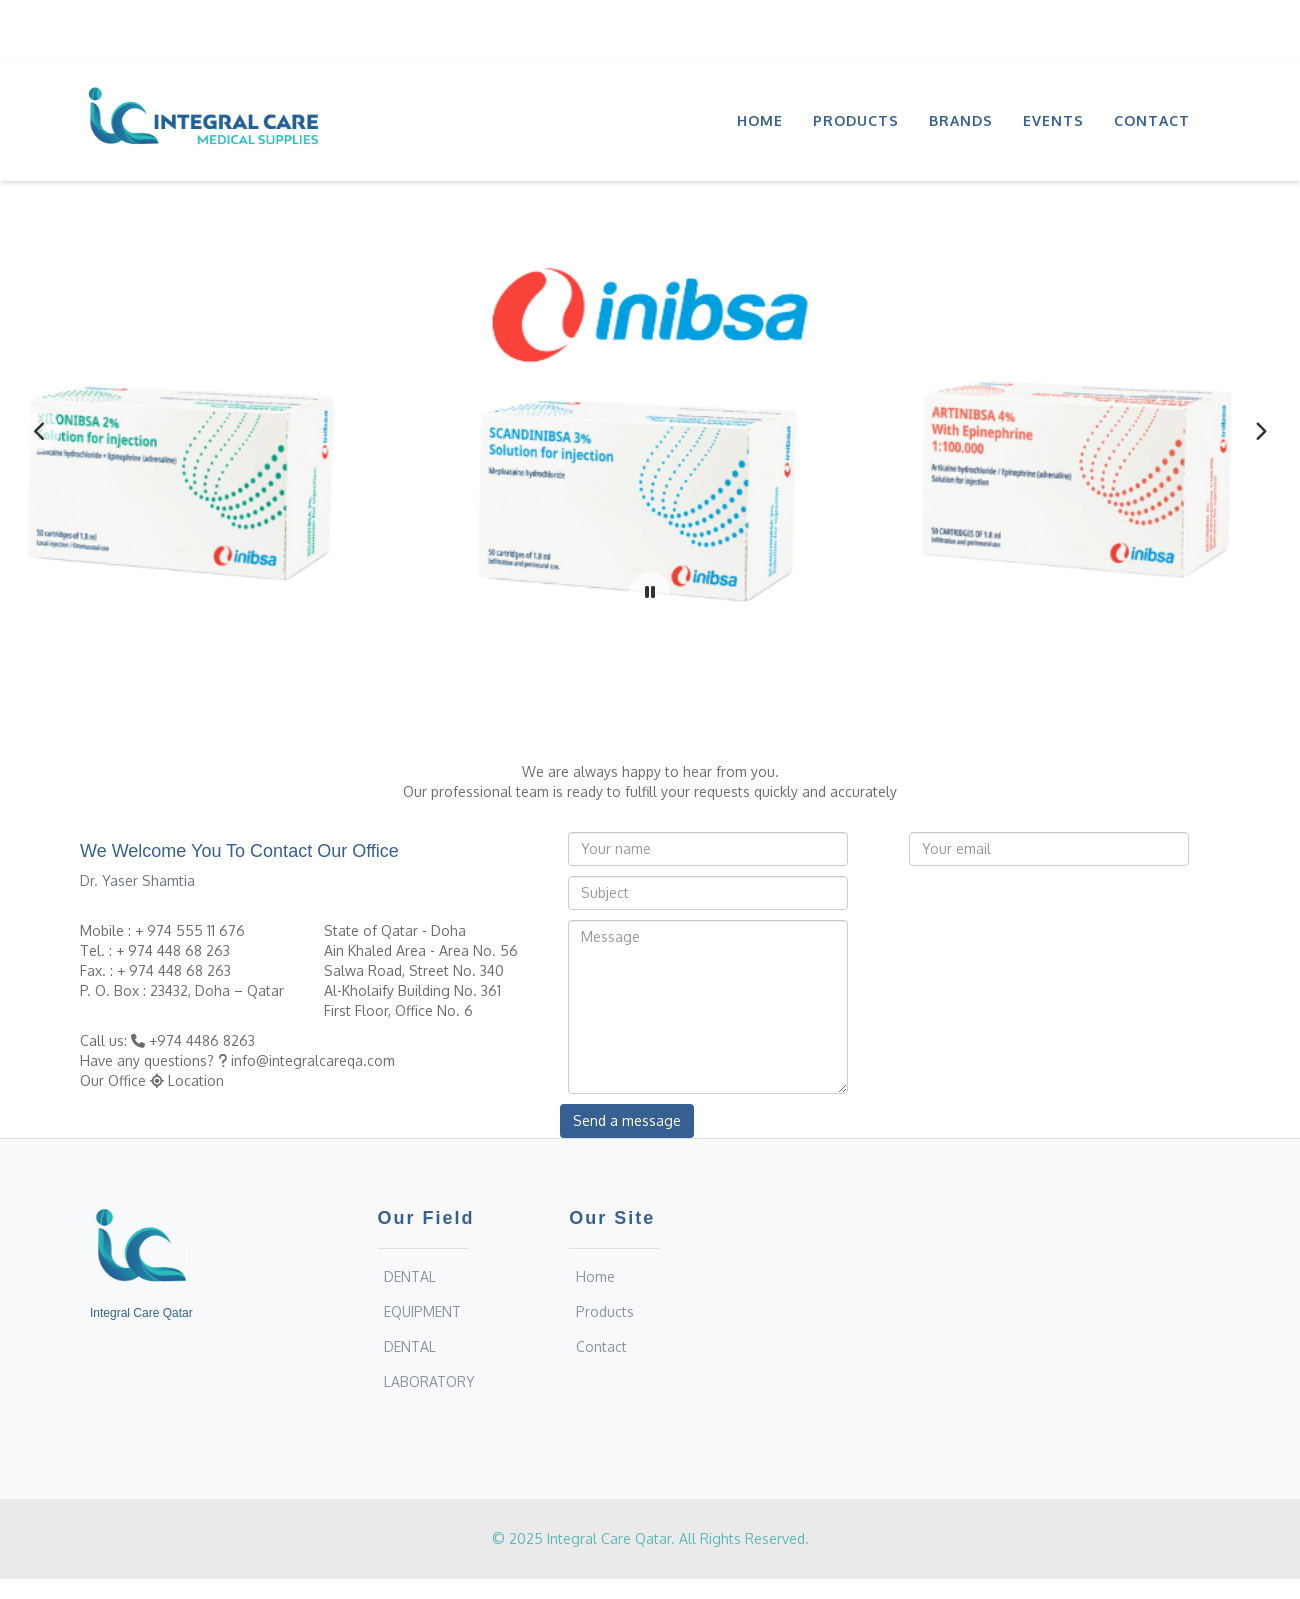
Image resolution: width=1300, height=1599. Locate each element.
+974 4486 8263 (202, 1040)
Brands (961, 120)
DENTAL (410, 1276)
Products (856, 120)
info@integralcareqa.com (313, 1060)
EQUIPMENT (422, 1311)
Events (1053, 120)
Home (760, 120)
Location (196, 1080)
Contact (1152, 120)
